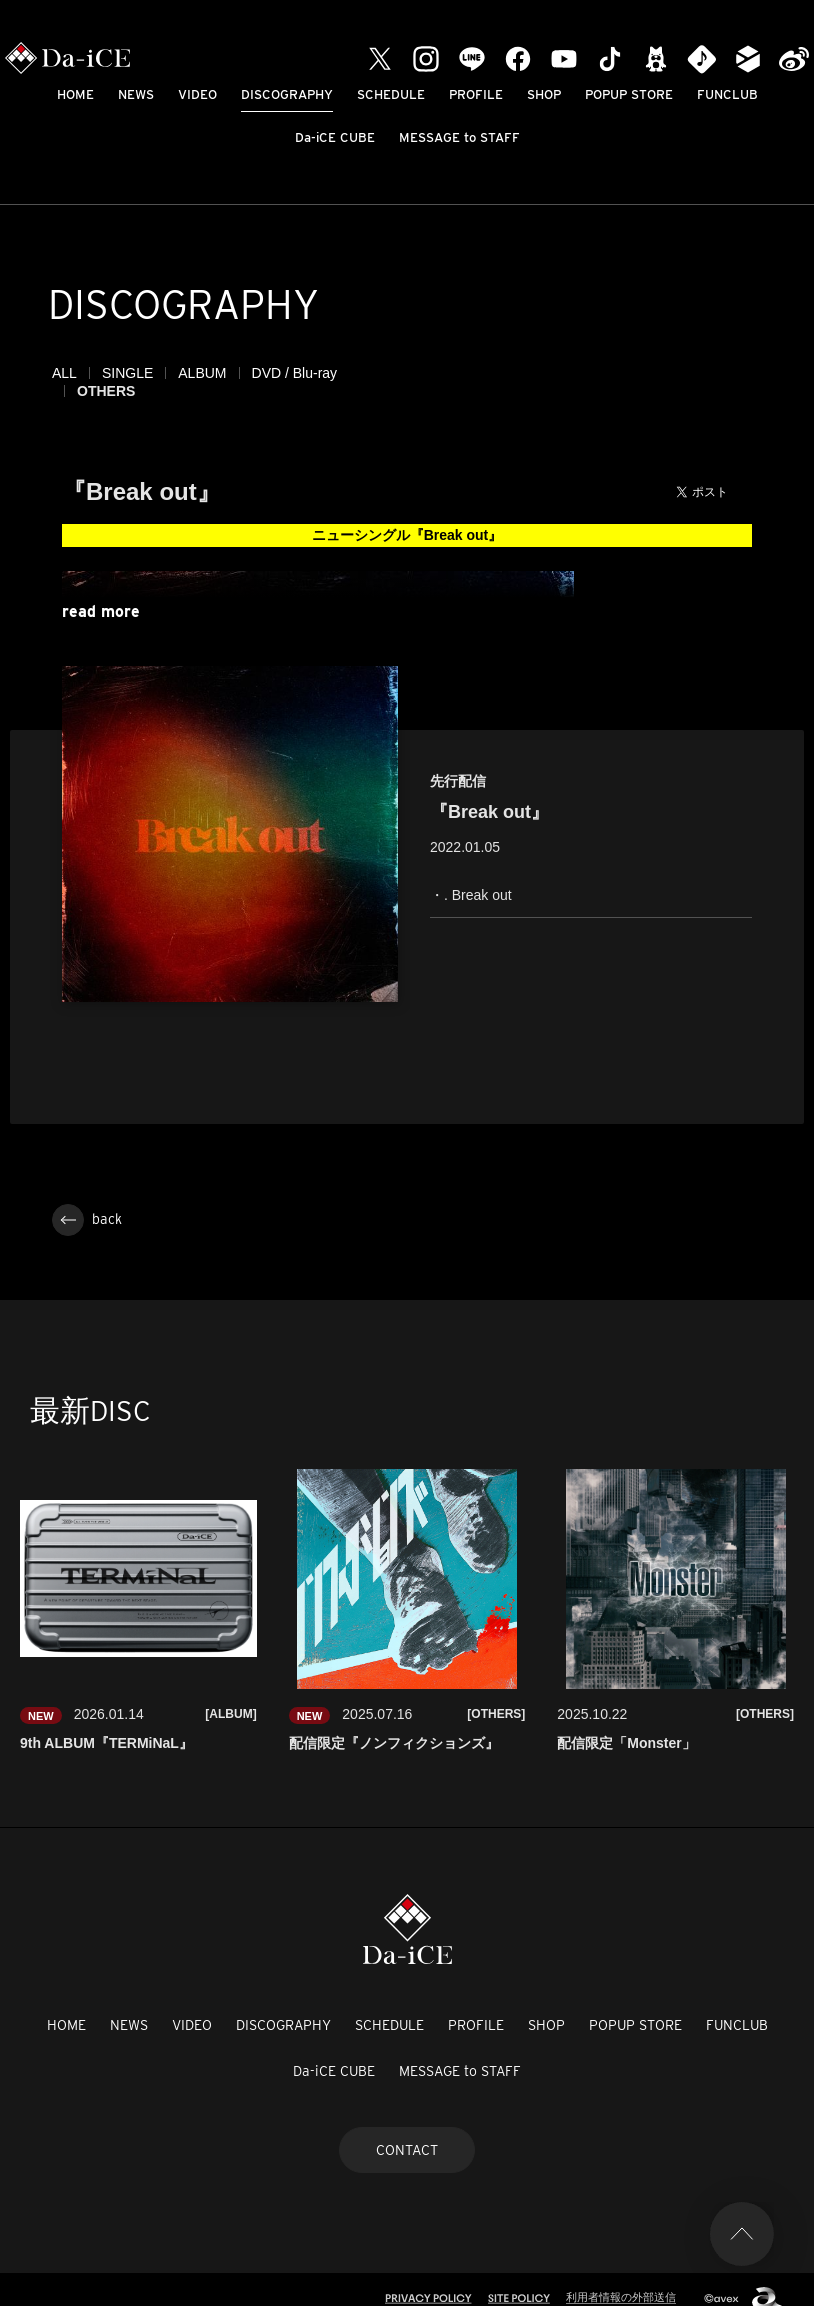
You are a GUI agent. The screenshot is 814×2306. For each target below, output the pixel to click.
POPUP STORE (629, 94)
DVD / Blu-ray (295, 373)
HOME (75, 94)
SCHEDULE (391, 94)
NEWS (136, 94)
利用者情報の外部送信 (621, 2278)
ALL (64, 373)
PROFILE (476, 94)
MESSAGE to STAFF (459, 137)
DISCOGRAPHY (287, 94)
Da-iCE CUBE (335, 137)
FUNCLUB (727, 94)
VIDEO (197, 94)
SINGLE (127, 373)
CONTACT (407, 2131)
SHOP (544, 94)
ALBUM (202, 373)
